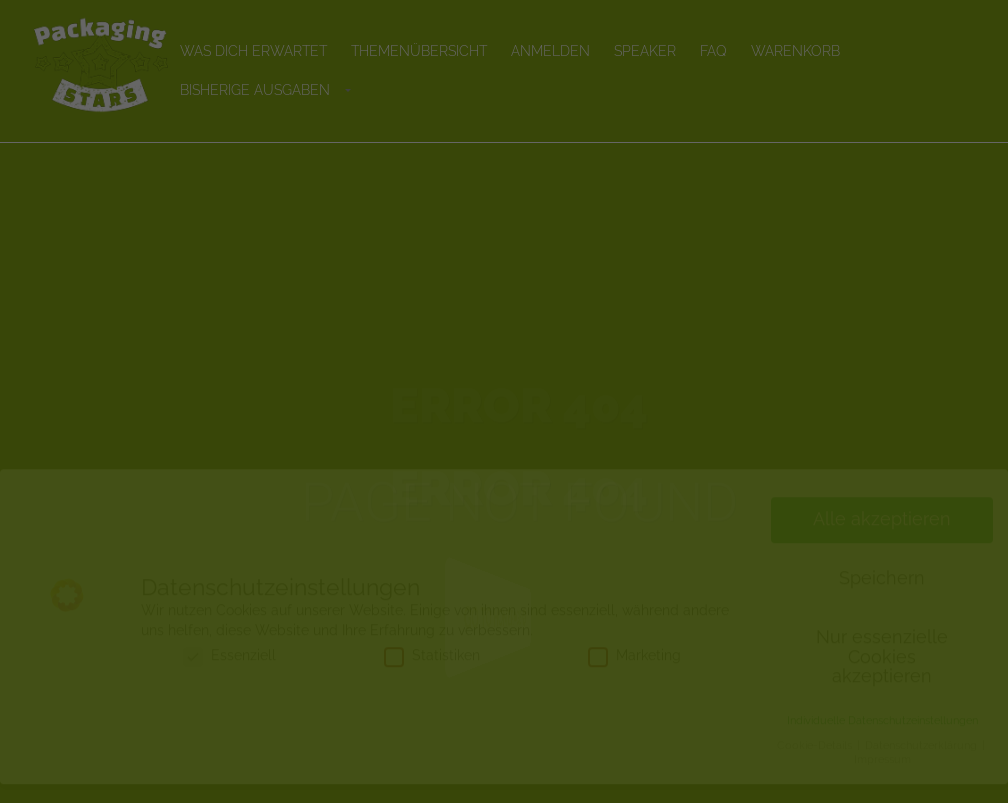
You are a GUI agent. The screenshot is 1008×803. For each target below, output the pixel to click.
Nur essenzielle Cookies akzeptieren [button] (882, 675)
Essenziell (229, 674)
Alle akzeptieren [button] (882, 538)
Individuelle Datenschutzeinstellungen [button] (882, 739)
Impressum (882, 778)
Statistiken (432, 674)
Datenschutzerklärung (922, 764)
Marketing (634, 674)
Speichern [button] (882, 597)
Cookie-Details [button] (816, 764)
